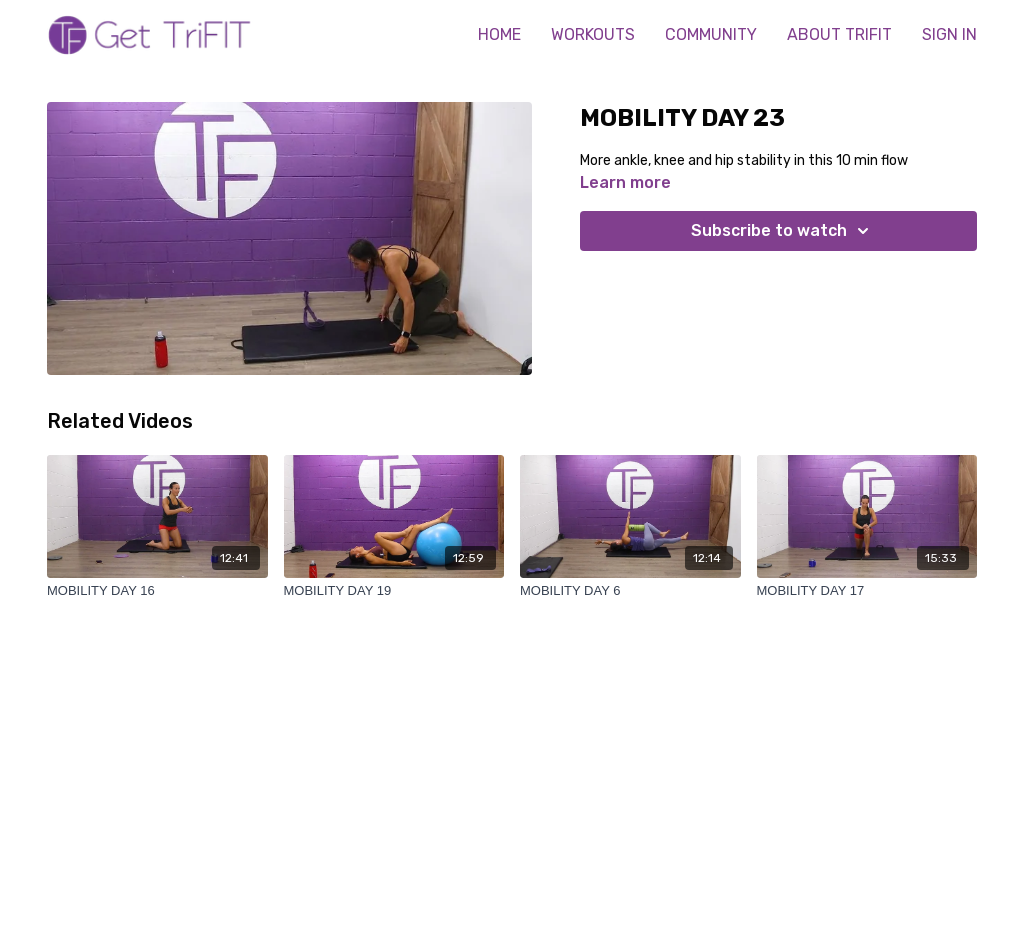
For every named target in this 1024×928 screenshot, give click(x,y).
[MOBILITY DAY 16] (157, 591)
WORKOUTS (593, 34)
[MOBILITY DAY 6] (630, 591)
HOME (499, 34)
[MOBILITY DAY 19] (394, 591)
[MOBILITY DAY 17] (867, 591)
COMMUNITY (711, 34)
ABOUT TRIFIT (839, 34)
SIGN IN (949, 34)
